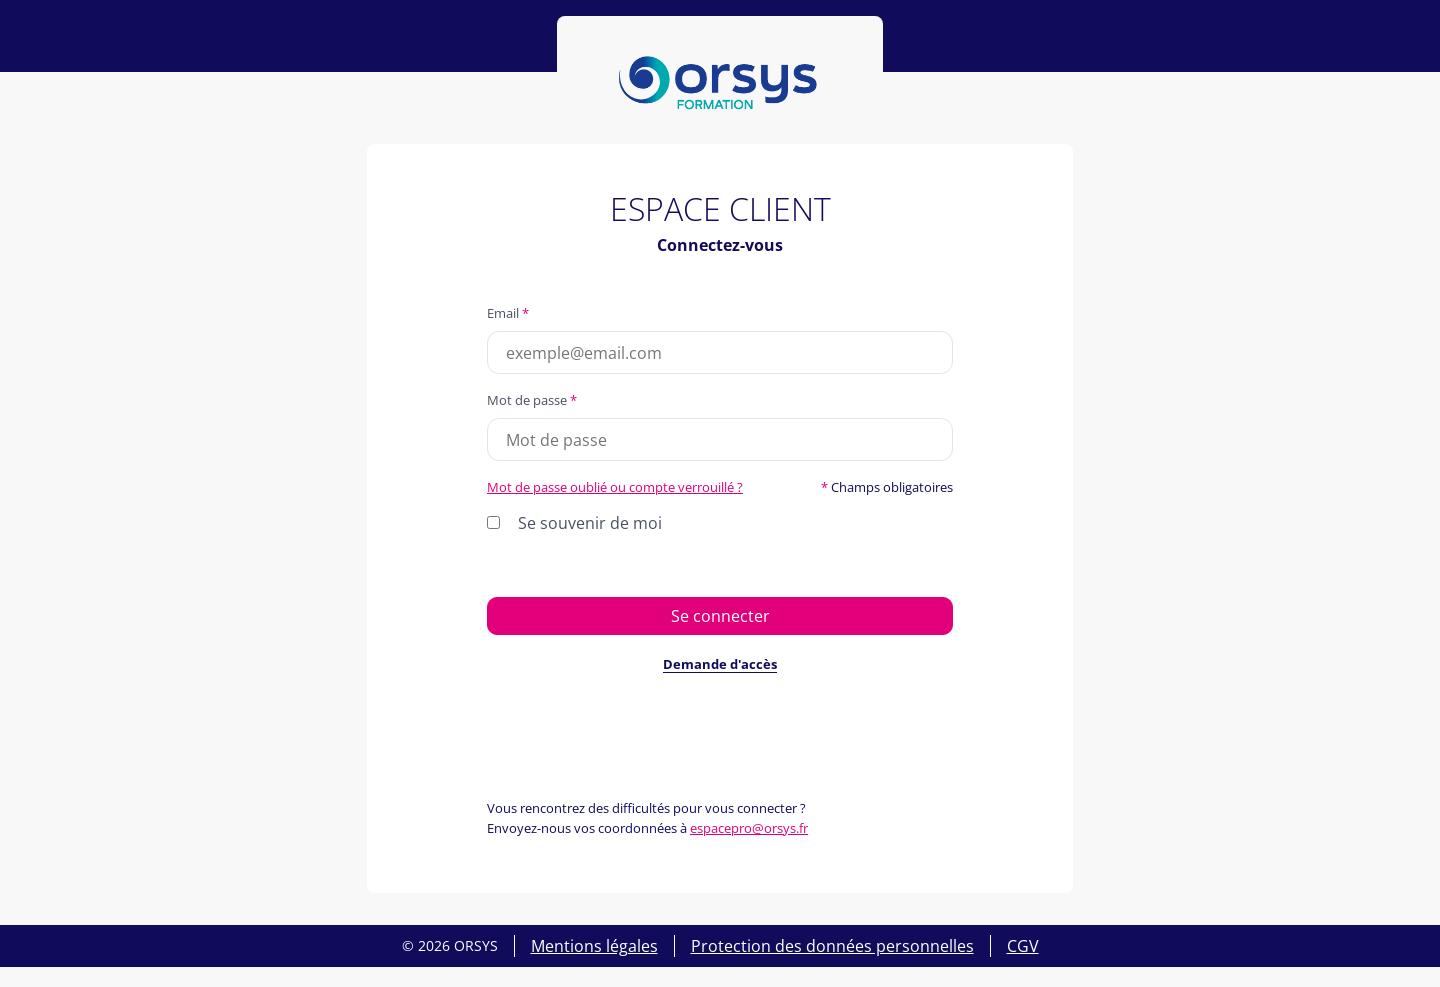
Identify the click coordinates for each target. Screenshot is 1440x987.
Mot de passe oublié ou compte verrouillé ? (615, 487)
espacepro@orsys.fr (749, 828)
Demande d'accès (720, 664)
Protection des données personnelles (832, 946)
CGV (1023, 946)
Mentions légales (594, 946)
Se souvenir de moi (590, 523)
